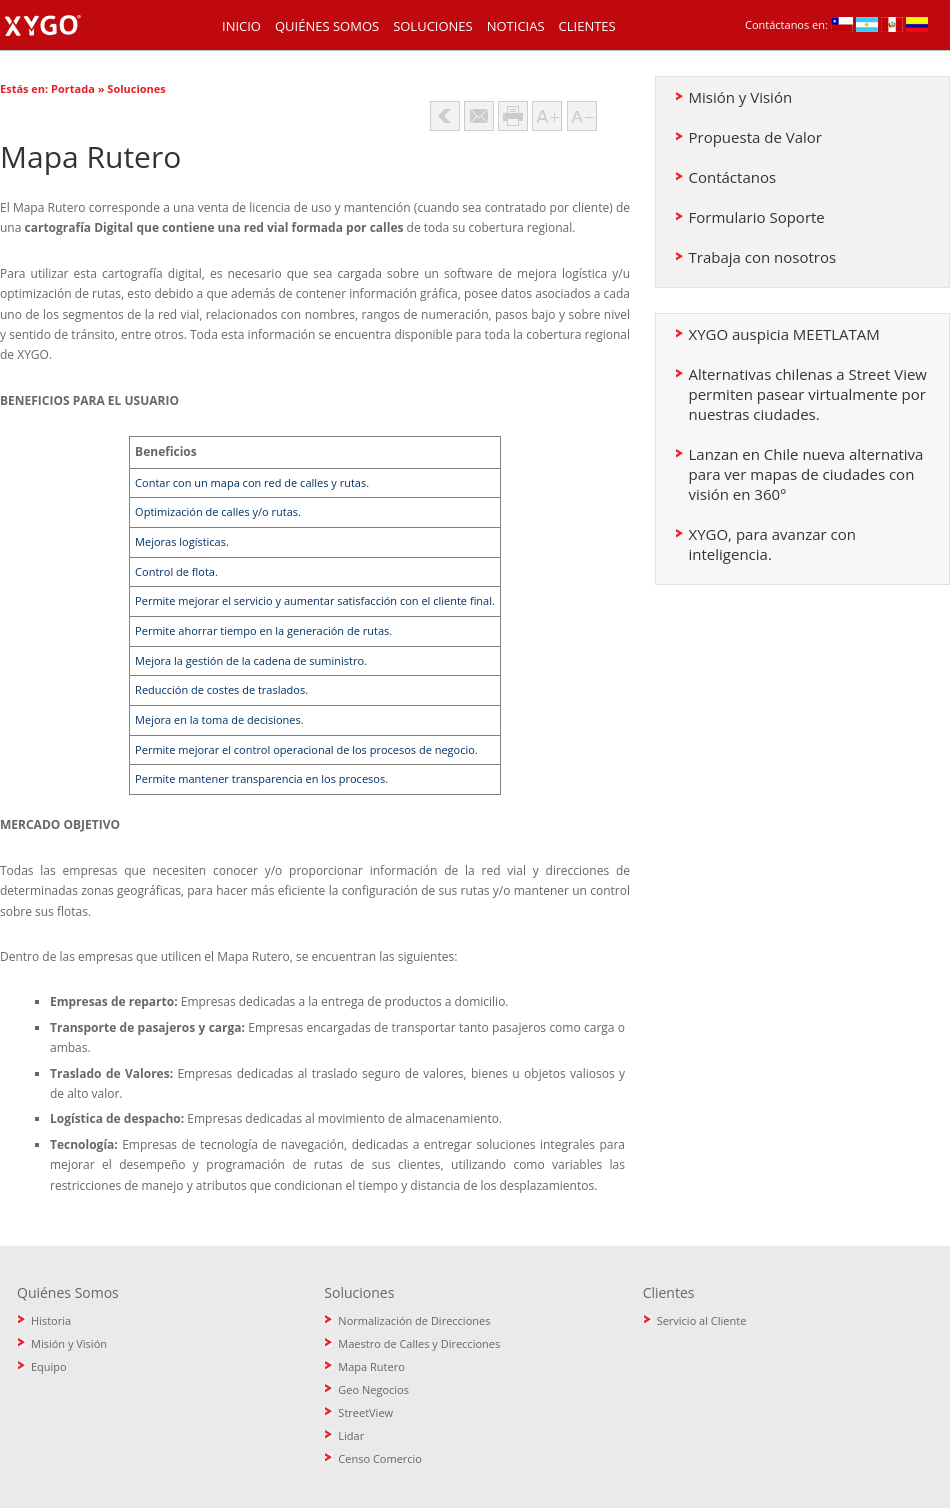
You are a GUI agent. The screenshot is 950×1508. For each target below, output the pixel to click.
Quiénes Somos (327, 26)
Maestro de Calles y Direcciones (419, 1343)
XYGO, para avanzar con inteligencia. (772, 544)
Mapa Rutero (371, 1366)
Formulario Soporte (757, 217)
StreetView (365, 1412)
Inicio (241, 26)
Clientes (587, 26)
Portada (73, 88)
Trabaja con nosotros (763, 257)
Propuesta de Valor (755, 137)
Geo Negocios (373, 1389)
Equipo (49, 1366)
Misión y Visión (741, 97)
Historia (51, 1320)
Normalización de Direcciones (414, 1320)
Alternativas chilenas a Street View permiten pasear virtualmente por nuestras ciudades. (808, 394)
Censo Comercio (380, 1458)
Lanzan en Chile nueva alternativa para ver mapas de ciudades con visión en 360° (806, 474)
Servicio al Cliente (702, 1320)
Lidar (351, 1435)
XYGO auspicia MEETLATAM (784, 334)
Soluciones (433, 26)
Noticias (516, 26)
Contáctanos (733, 177)
